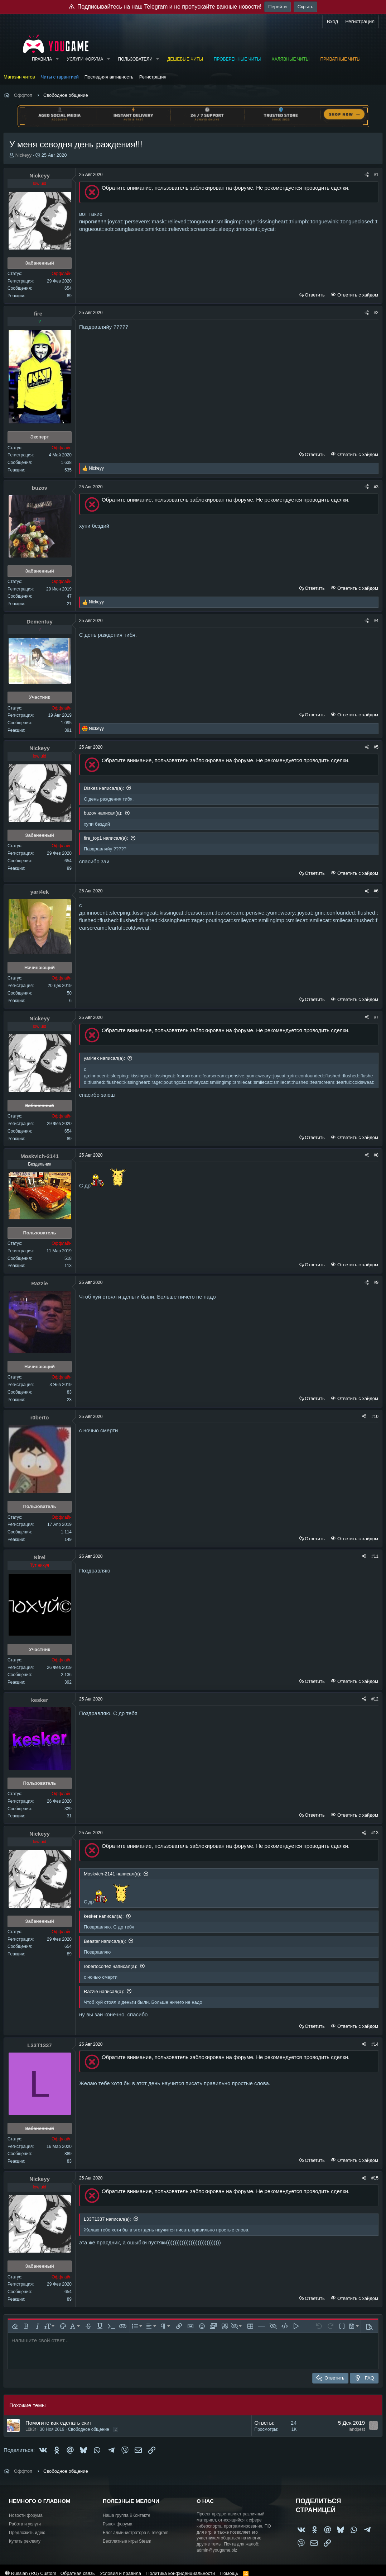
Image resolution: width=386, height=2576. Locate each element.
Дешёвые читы (185, 59)
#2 (376, 312)
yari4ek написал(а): (104, 1058)
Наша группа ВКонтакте (126, 2515)
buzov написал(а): (103, 813)
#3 (376, 486)
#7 (376, 1017)
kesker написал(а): (104, 1916)
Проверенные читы (237, 59)
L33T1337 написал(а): (107, 2219)
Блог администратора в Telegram (136, 2532)
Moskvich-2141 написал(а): (112, 1874)
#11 (374, 1556)
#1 (376, 174)
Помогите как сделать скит (58, 2423)
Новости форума (26, 2515)
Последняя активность (109, 77)
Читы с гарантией (60, 77)
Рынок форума (117, 2524)
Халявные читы (290, 59)
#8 (376, 1155)
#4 (376, 620)
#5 (376, 747)
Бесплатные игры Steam (127, 2541)
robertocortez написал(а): (110, 1966)
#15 (374, 2178)
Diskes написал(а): (104, 788)
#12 (374, 1699)
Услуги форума (85, 59)
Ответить (315, 295)
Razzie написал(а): (104, 1991)
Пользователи (135, 59)
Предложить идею (27, 2532)
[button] (57, 59)
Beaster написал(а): (105, 1941)
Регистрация (153, 77)
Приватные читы (340, 59)
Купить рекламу (24, 2541)
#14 (374, 2044)
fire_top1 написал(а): (106, 838)
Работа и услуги (25, 2524)
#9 (376, 1282)
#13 (374, 1832)
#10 (374, 1416)
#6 (376, 890)
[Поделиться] (366, 175)
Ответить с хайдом (357, 295)
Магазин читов (19, 77)
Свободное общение (88, 2429)
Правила (42, 59)
